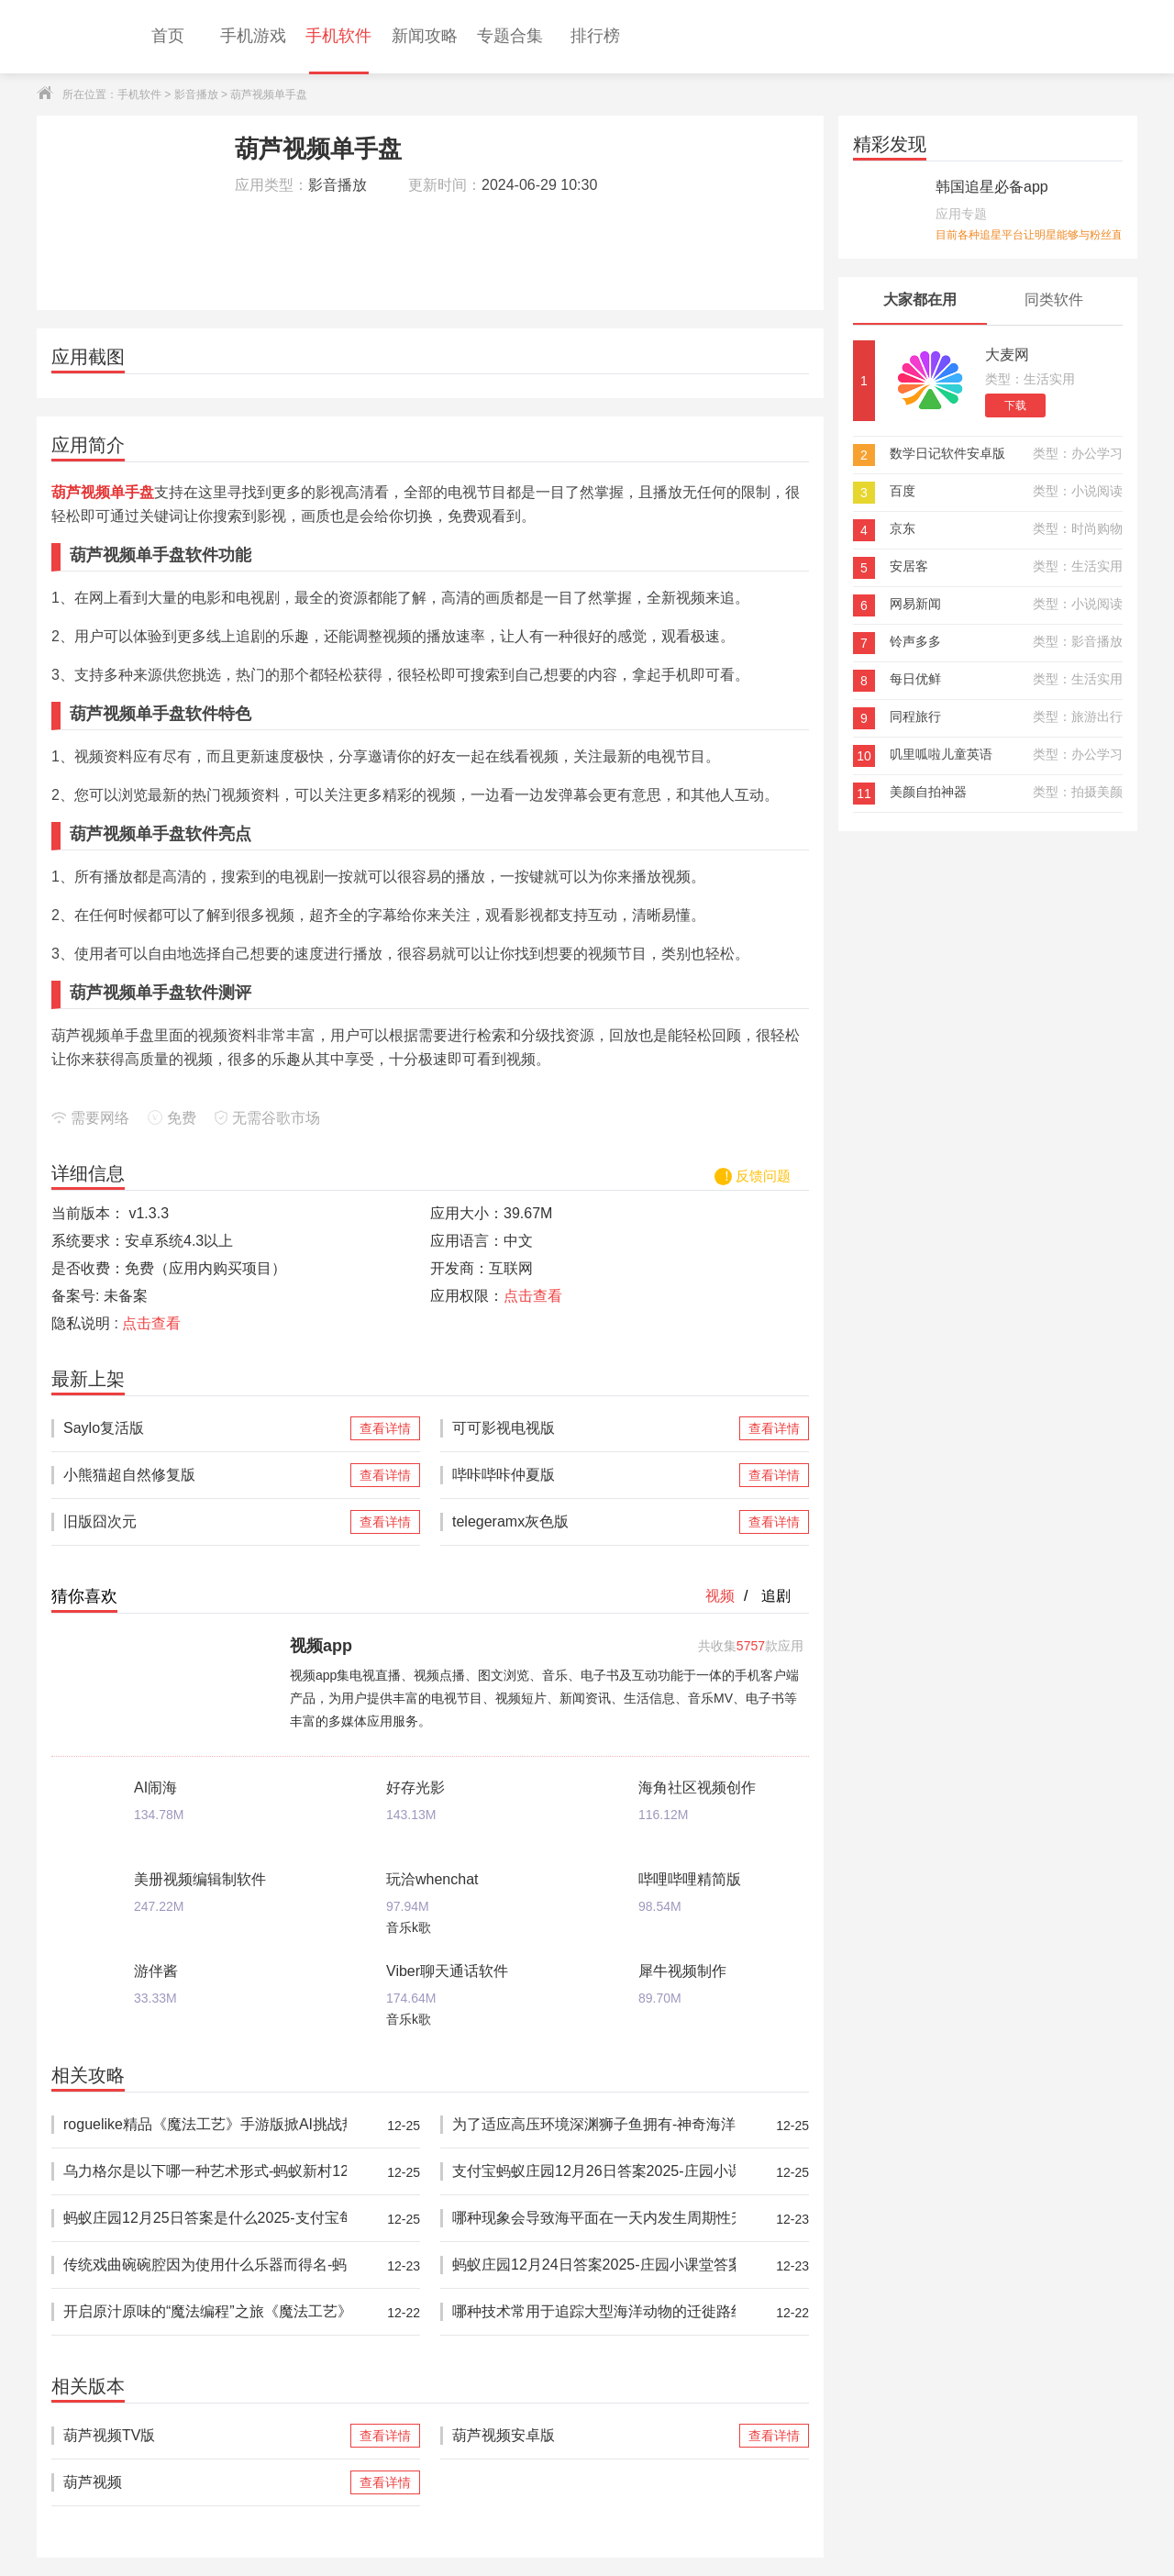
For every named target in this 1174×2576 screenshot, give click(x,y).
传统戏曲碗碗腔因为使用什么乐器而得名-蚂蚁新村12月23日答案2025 (205, 2265)
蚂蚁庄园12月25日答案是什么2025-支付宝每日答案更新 (205, 2218)
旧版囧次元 (205, 1522)
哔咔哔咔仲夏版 (594, 1475)
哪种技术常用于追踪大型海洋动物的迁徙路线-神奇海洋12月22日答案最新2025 (594, 2312)
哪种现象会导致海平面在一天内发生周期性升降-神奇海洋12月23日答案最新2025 (594, 2218)
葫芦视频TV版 (205, 2435)
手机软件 (139, 94)
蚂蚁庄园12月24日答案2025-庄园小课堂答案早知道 (594, 2265)
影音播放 (196, 94)
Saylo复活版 (205, 1428)
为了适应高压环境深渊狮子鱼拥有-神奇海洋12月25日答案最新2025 (594, 2125)
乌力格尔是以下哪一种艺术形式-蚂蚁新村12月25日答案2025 (205, 2172)
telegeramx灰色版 (594, 1522)
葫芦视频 (205, 2482)
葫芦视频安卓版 (594, 2435)
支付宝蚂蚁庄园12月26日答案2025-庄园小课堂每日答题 (594, 2172)
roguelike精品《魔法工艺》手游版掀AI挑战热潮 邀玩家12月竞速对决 (205, 2125)
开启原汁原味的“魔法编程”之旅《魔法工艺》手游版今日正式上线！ (205, 2312)
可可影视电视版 (594, 1428)
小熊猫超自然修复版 (205, 1475)
